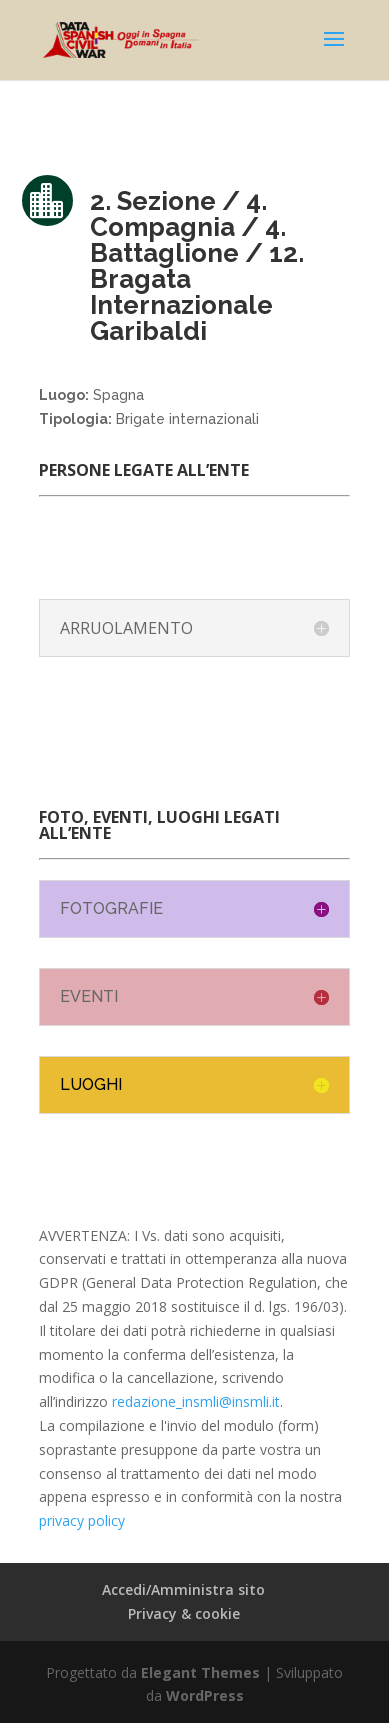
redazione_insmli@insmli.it (196, 1401)
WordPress (205, 1695)
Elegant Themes (200, 1672)
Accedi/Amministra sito (183, 1589)
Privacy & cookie (184, 1613)
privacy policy (82, 1520)
